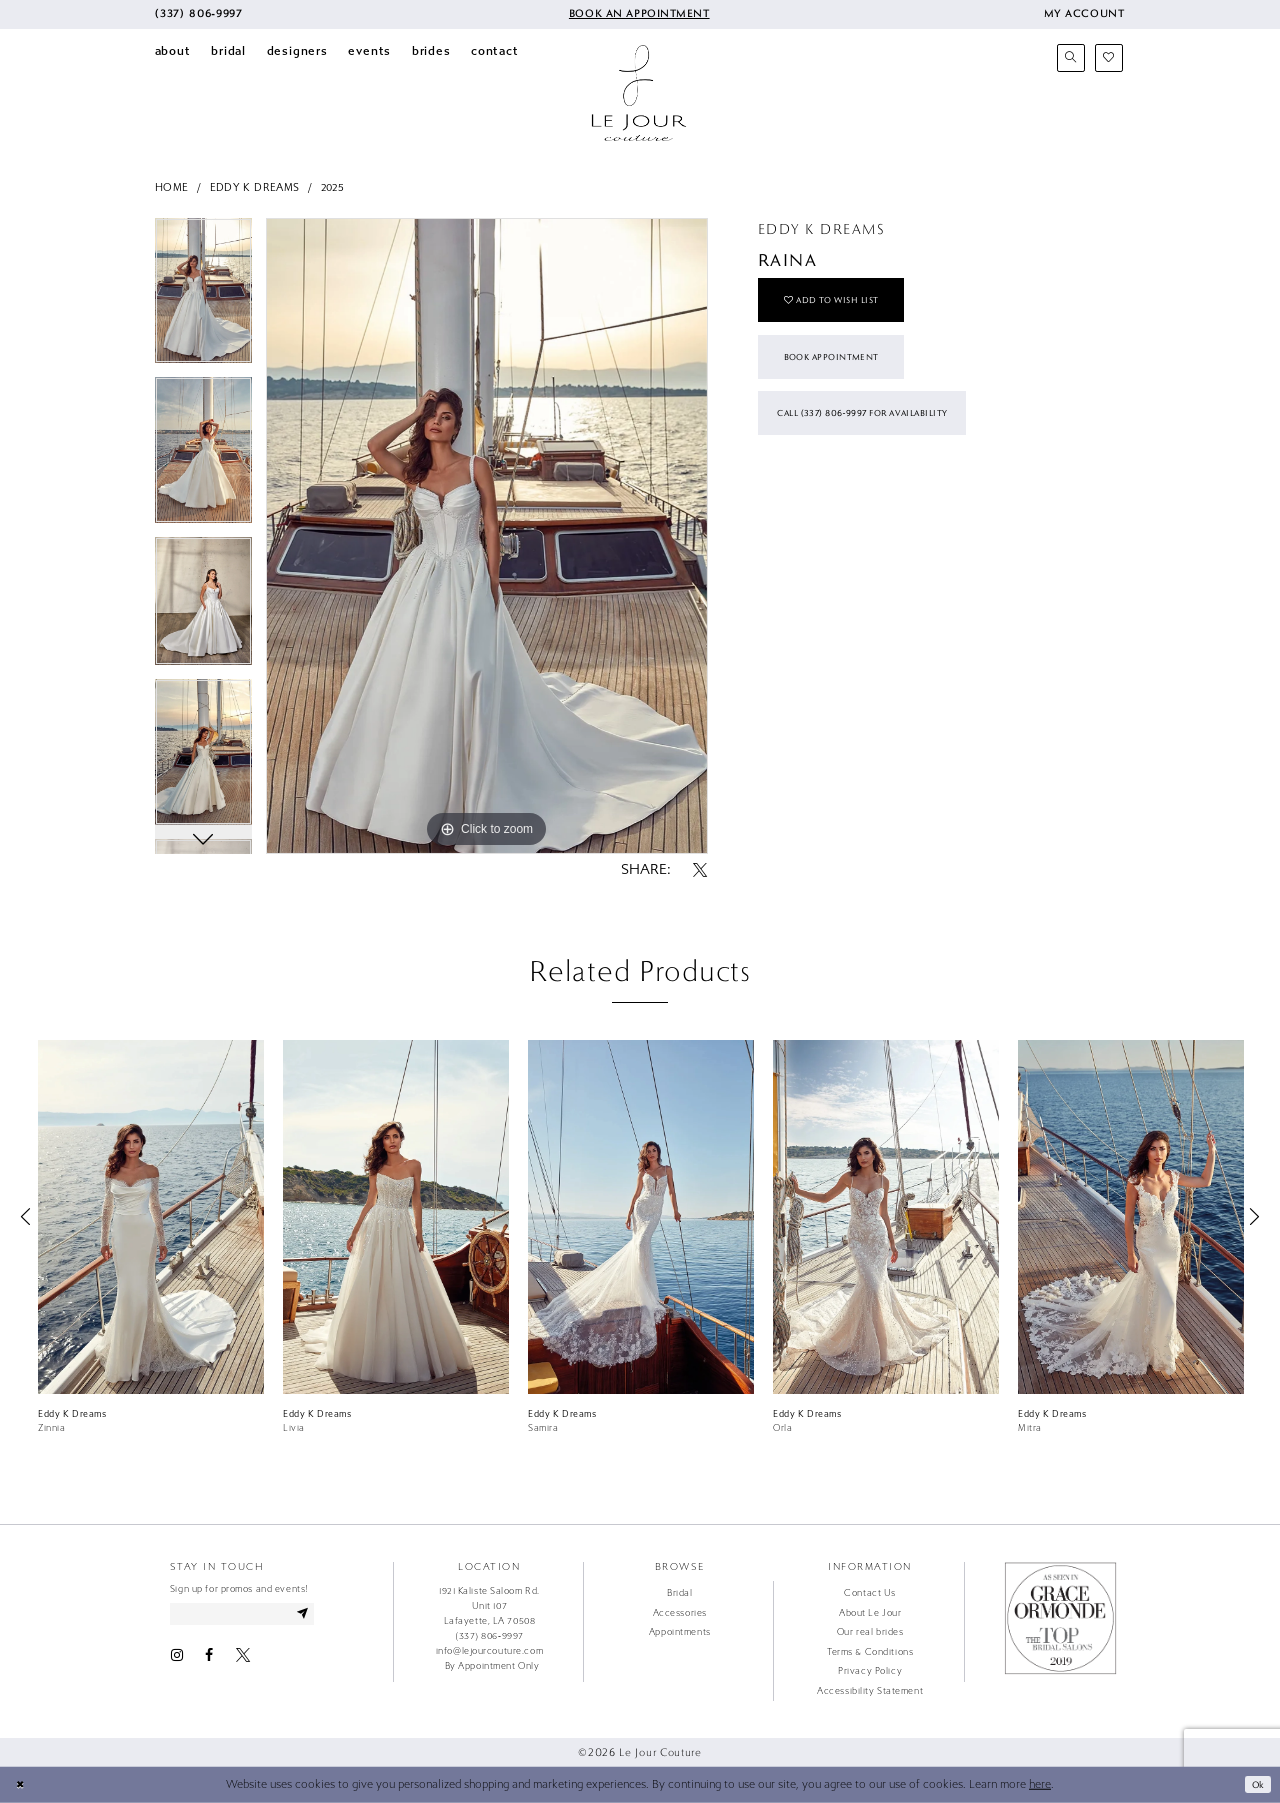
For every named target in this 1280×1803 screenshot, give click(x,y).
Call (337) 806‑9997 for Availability (880, 437)
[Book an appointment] (638, 14)
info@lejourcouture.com (489, 1651)
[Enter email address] (254, 1615)
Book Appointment (843, 371)
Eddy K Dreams (255, 187)
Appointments (680, 1632)
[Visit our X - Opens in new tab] (243, 1659)
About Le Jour (870, 1613)
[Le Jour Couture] (639, 93)
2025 (333, 187)
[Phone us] (199, 14)
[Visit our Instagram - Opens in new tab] (177, 1659)
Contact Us (870, 1593)
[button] (1084, 14)
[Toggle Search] (1071, 58)
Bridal (679, 1593)
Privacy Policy (870, 1671)
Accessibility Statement (870, 1691)
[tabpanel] (203, 298)
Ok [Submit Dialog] (1255, 1784)
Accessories (680, 1613)
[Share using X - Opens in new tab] (700, 871)
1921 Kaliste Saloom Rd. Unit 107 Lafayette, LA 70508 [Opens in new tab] (489, 1606)
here (1040, 1784)
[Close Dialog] (21, 1785)
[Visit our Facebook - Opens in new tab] (209, 1659)
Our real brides (870, 1632)
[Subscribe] (324, 1615)
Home (172, 187)
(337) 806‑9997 (489, 1636)
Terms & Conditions (870, 1652)
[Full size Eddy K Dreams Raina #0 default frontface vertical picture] (487, 536)
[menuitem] (199, 14)
